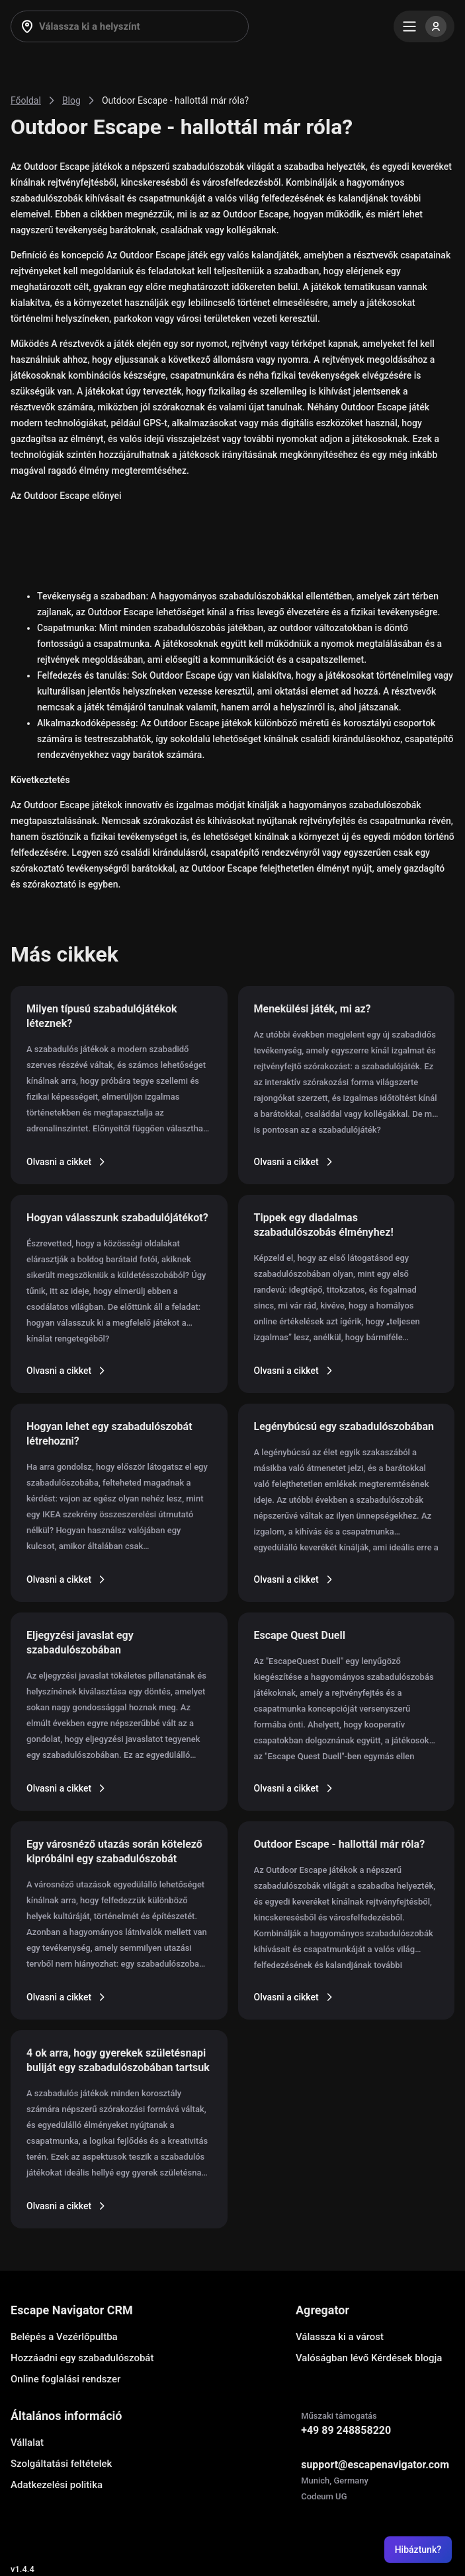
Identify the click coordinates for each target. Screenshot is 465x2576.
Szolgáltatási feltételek (61, 2464)
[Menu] (424, 26)
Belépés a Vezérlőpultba (64, 2337)
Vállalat (27, 2442)
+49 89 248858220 (346, 2430)
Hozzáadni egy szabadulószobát (82, 2358)
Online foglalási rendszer (65, 2379)
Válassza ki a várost (340, 2337)
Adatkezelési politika (57, 2485)
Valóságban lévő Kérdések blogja (369, 2358)
